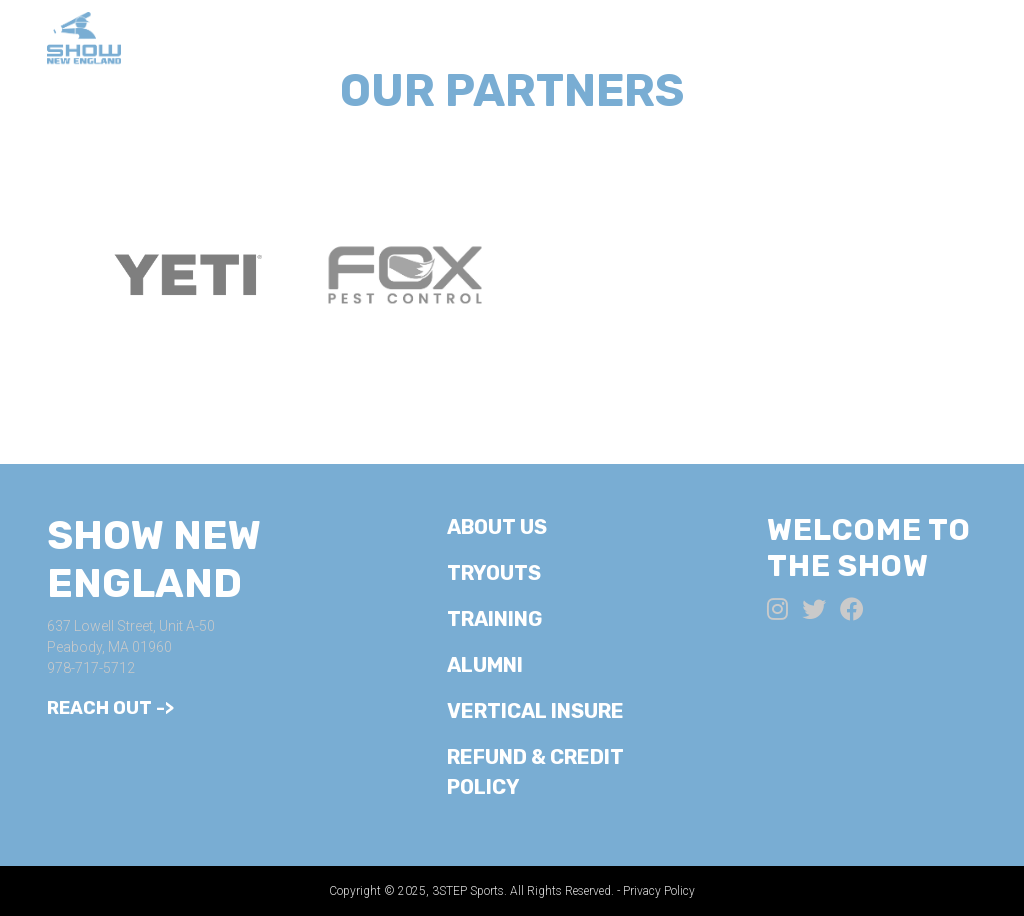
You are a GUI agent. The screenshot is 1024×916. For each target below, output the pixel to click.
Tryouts (485, 40)
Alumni (923, 40)
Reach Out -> (110, 708)
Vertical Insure (535, 711)
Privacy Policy (659, 891)
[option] (187, 275)
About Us (352, 40)
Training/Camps (655, 40)
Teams (814, 40)
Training (494, 619)
